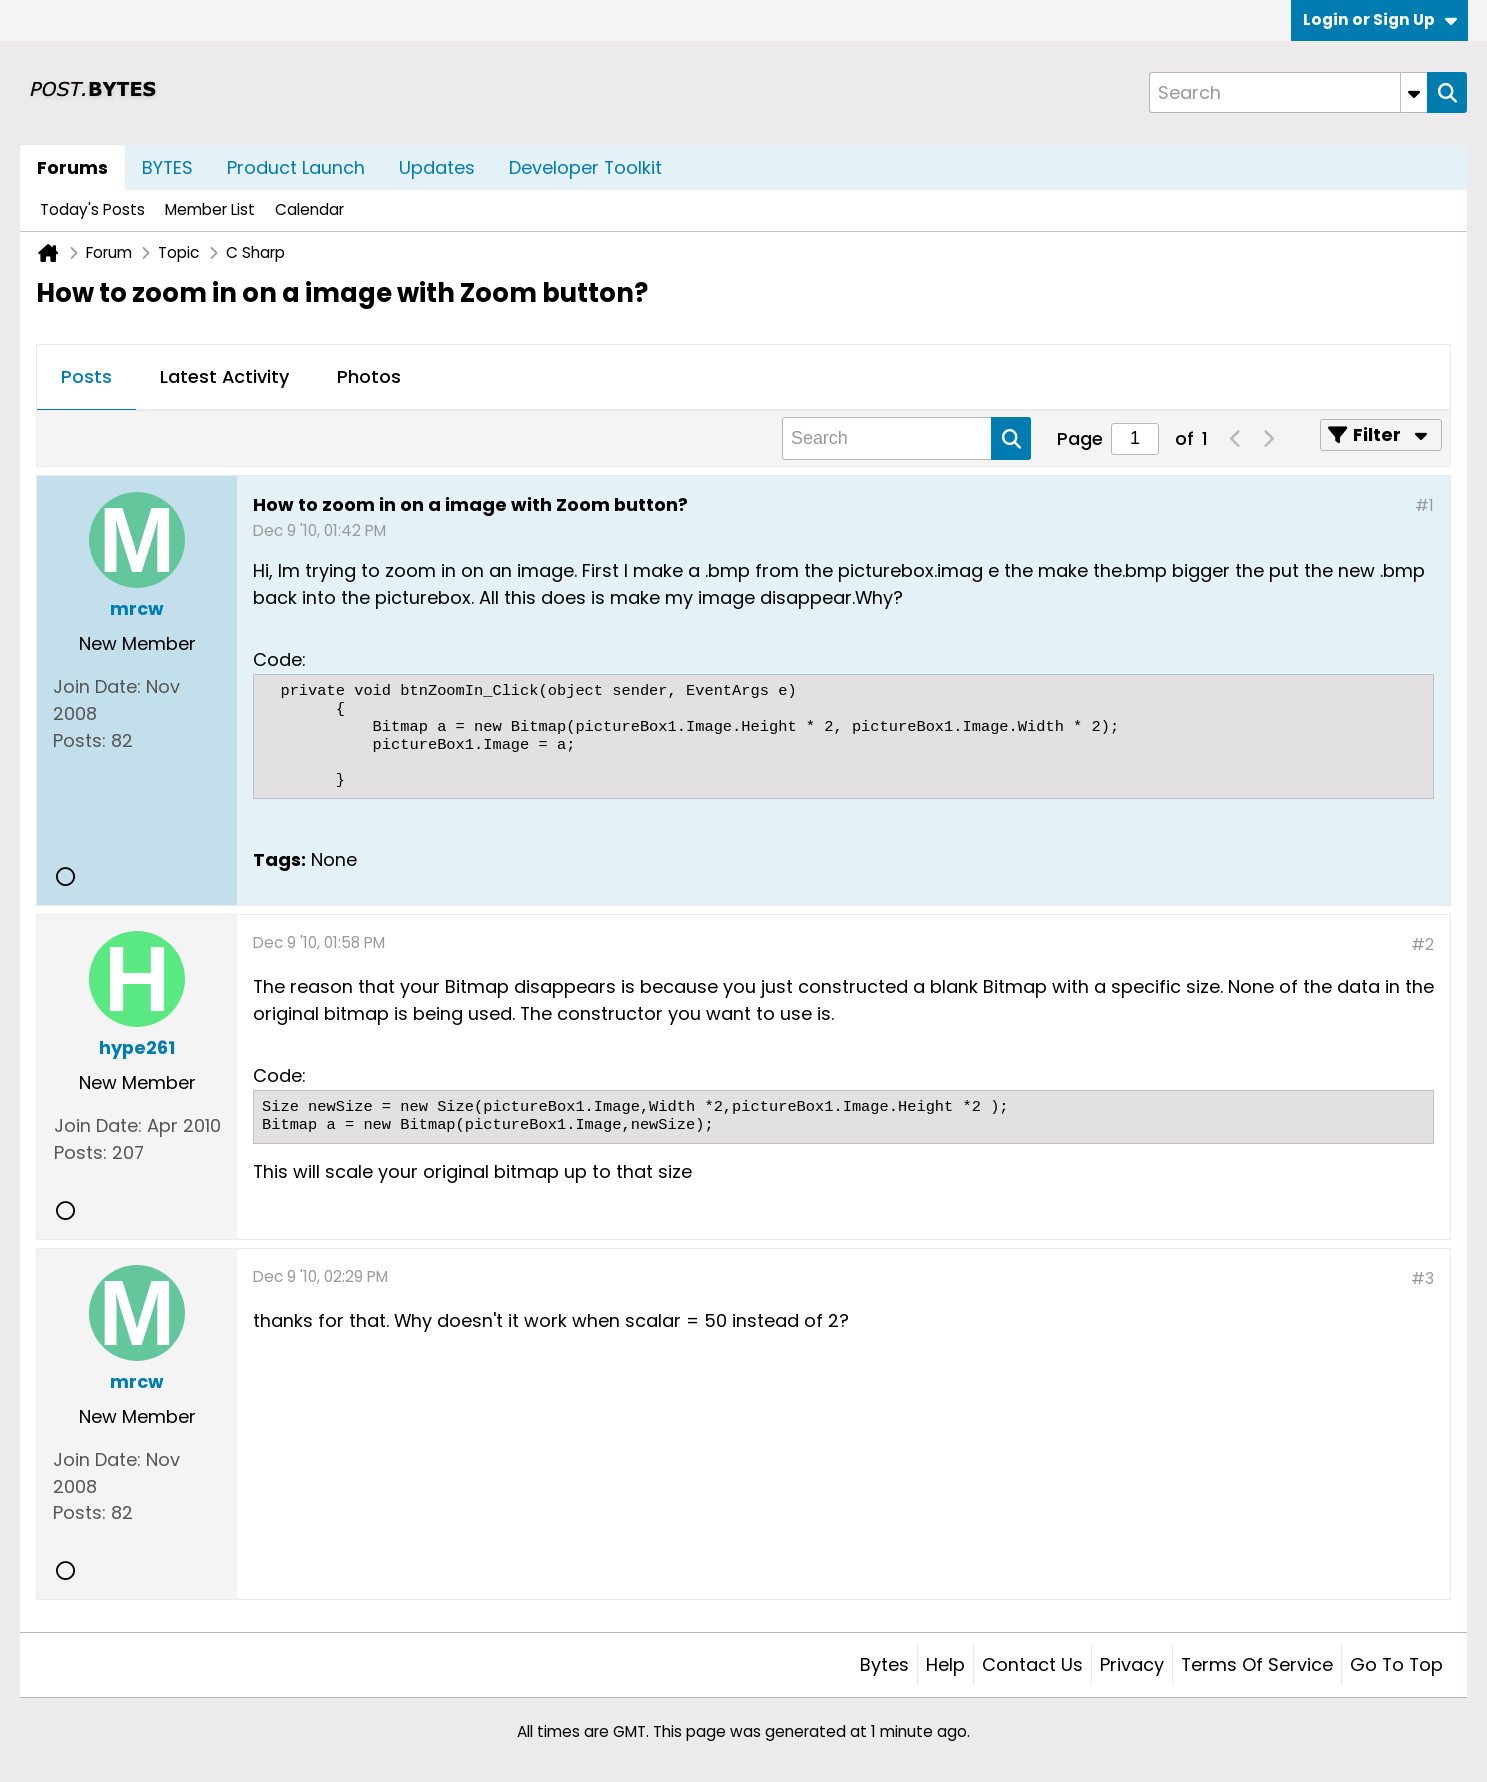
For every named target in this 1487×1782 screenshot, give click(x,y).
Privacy (1132, 1664)
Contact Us (1032, 1664)
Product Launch (296, 167)
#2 (1422, 944)
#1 (1424, 505)
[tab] (86, 378)
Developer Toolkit (585, 167)
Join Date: (97, 686)
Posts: (79, 740)
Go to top (1396, 1664)
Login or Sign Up (1380, 19)
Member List (210, 209)
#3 (1422, 1278)
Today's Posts (92, 209)
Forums (72, 167)
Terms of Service (1257, 1664)
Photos (369, 376)
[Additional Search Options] (1414, 92)
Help (945, 1664)
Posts (86, 376)
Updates (437, 167)
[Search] (1288, 92)
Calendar (309, 209)
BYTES (167, 167)
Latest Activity (224, 376)
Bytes (884, 1664)
